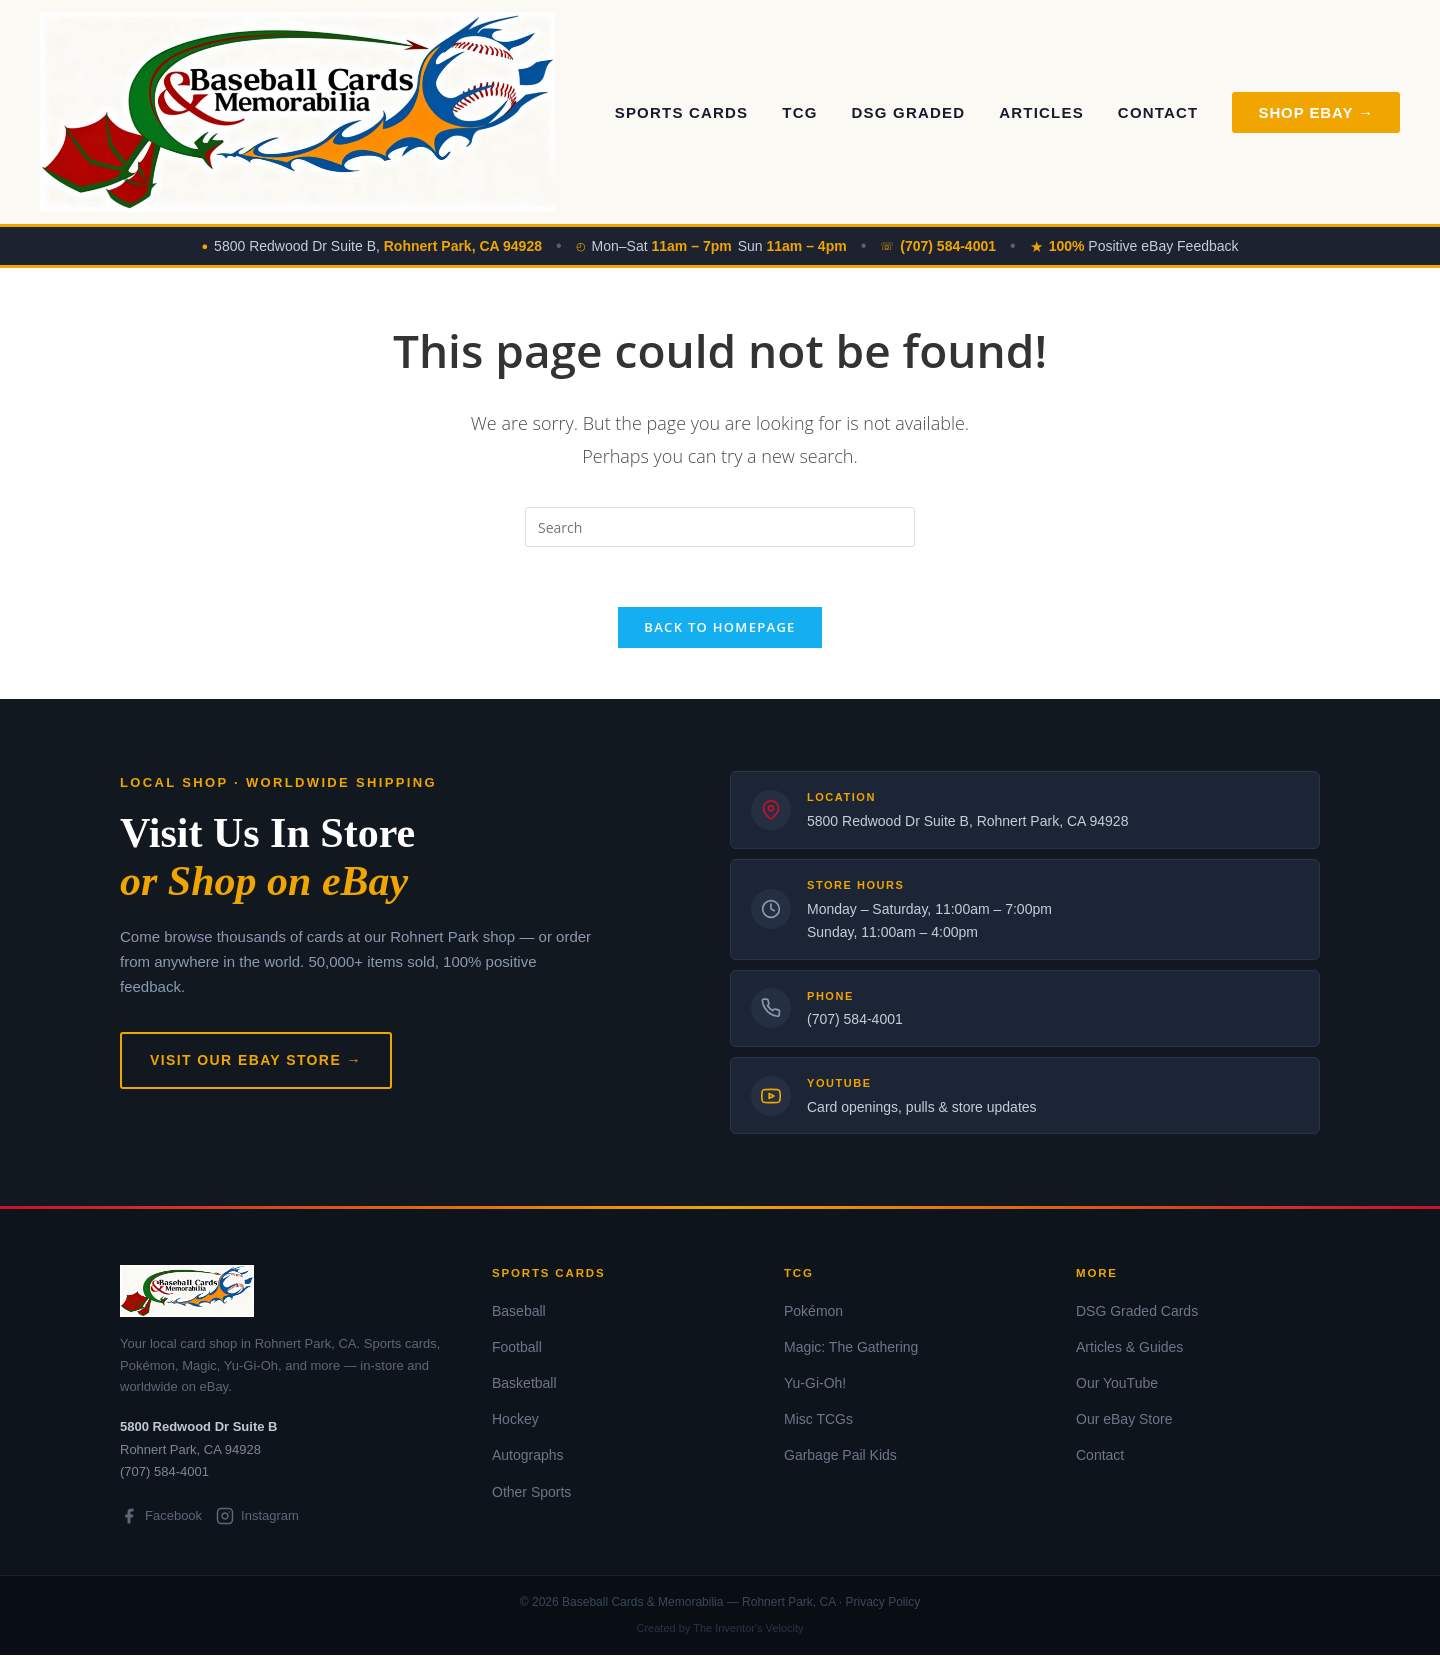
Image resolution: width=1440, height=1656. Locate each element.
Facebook (161, 1517)
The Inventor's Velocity (748, 1629)
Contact (1158, 112)
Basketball (524, 1384)
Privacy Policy (882, 1603)
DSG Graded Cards (1137, 1311)
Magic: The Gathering (851, 1348)
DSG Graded (909, 112)
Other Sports (531, 1492)
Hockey (515, 1420)
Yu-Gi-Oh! (815, 1384)
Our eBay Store (1124, 1420)
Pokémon (813, 1311)
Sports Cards (682, 112)
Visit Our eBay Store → (256, 1060)
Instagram (257, 1517)
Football (517, 1348)
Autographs (528, 1456)
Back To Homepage (719, 628)
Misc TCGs (818, 1420)
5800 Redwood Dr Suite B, (378, 246)
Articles (1041, 112)
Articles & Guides (1129, 1348)
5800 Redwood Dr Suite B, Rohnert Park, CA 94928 (967, 822)
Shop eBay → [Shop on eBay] (1316, 112)
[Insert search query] (720, 527)
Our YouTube (1117, 1384)
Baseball (519, 1311)
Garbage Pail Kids (840, 1456)
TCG (799, 112)
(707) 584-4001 (855, 1020)
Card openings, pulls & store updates (922, 1108)
